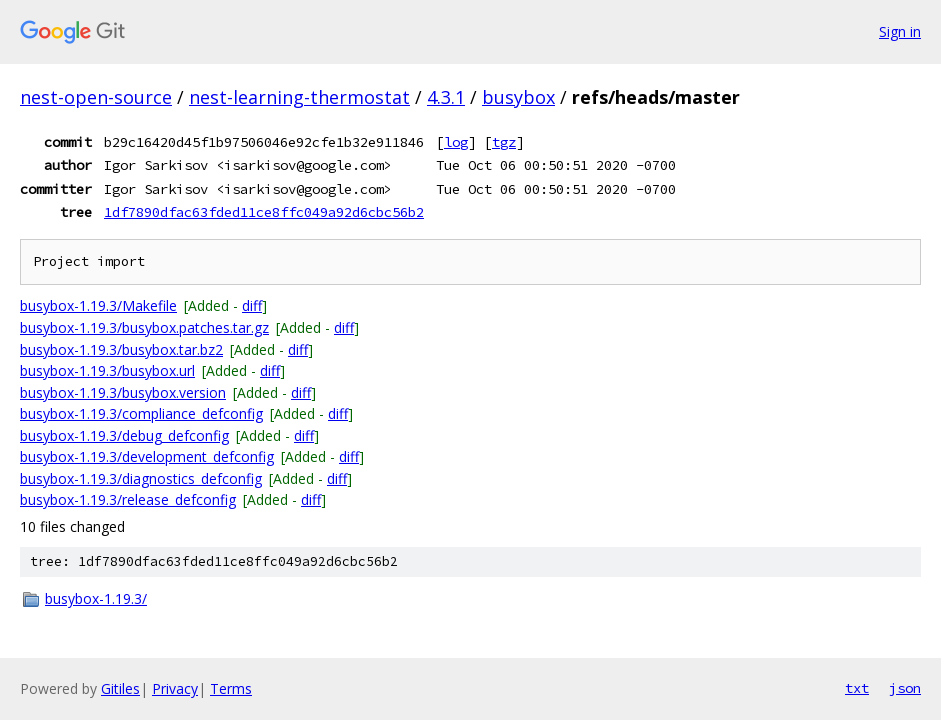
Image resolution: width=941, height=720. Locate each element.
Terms (231, 688)
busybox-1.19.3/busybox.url (107, 370)
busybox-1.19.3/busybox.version (123, 392)
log (456, 142)
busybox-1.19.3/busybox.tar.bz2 (121, 349)
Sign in (900, 31)
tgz (504, 142)
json (905, 688)
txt (857, 688)
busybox (518, 97)
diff (252, 305)
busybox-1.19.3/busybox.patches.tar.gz (144, 327)
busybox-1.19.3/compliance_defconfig (141, 413)
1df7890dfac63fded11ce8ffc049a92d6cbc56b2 (264, 212)
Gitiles (120, 688)
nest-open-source (96, 97)
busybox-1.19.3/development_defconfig (147, 456)
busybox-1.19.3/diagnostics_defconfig (141, 478)
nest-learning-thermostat (299, 97)
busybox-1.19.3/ (96, 598)
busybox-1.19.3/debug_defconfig (124, 435)
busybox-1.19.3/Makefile (98, 305)
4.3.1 (446, 97)
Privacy (175, 688)
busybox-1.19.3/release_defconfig (128, 499)
